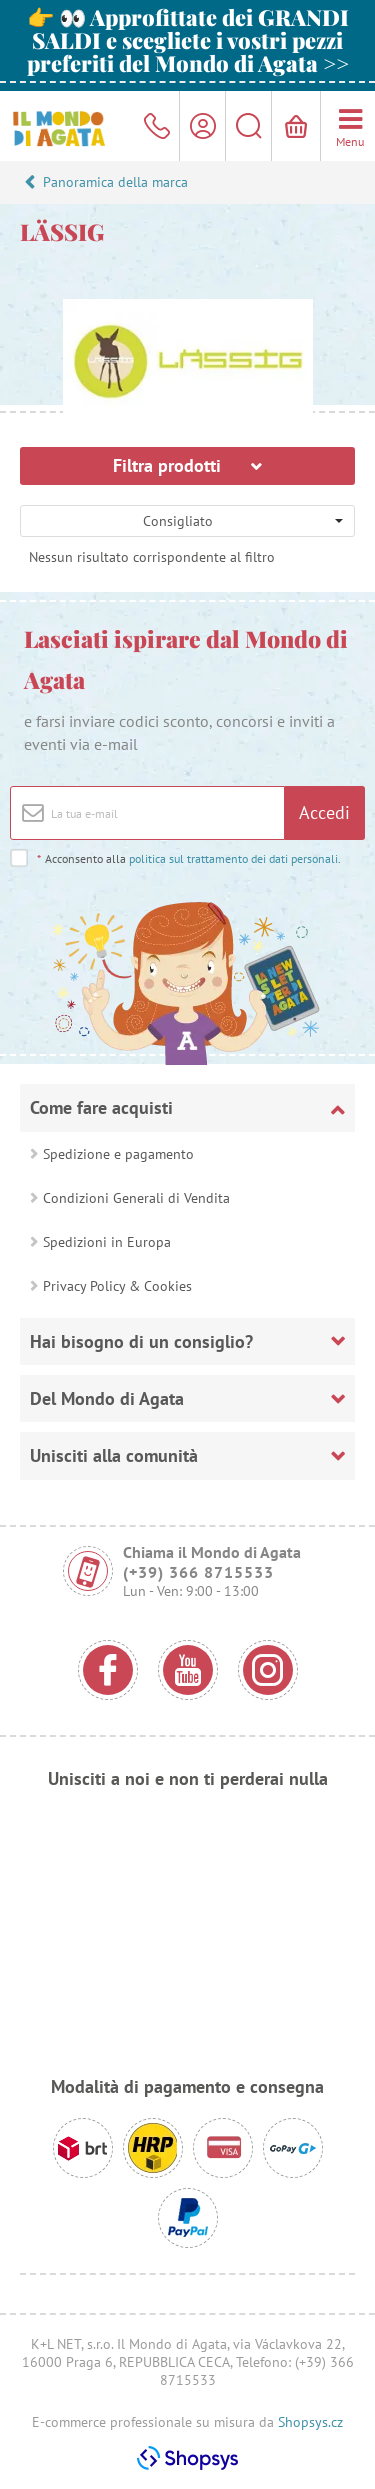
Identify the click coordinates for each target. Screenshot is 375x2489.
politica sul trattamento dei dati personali (233, 858)
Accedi (324, 812)
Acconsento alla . (188, 858)
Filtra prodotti (187, 465)
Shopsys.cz (310, 2422)
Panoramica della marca (115, 182)
